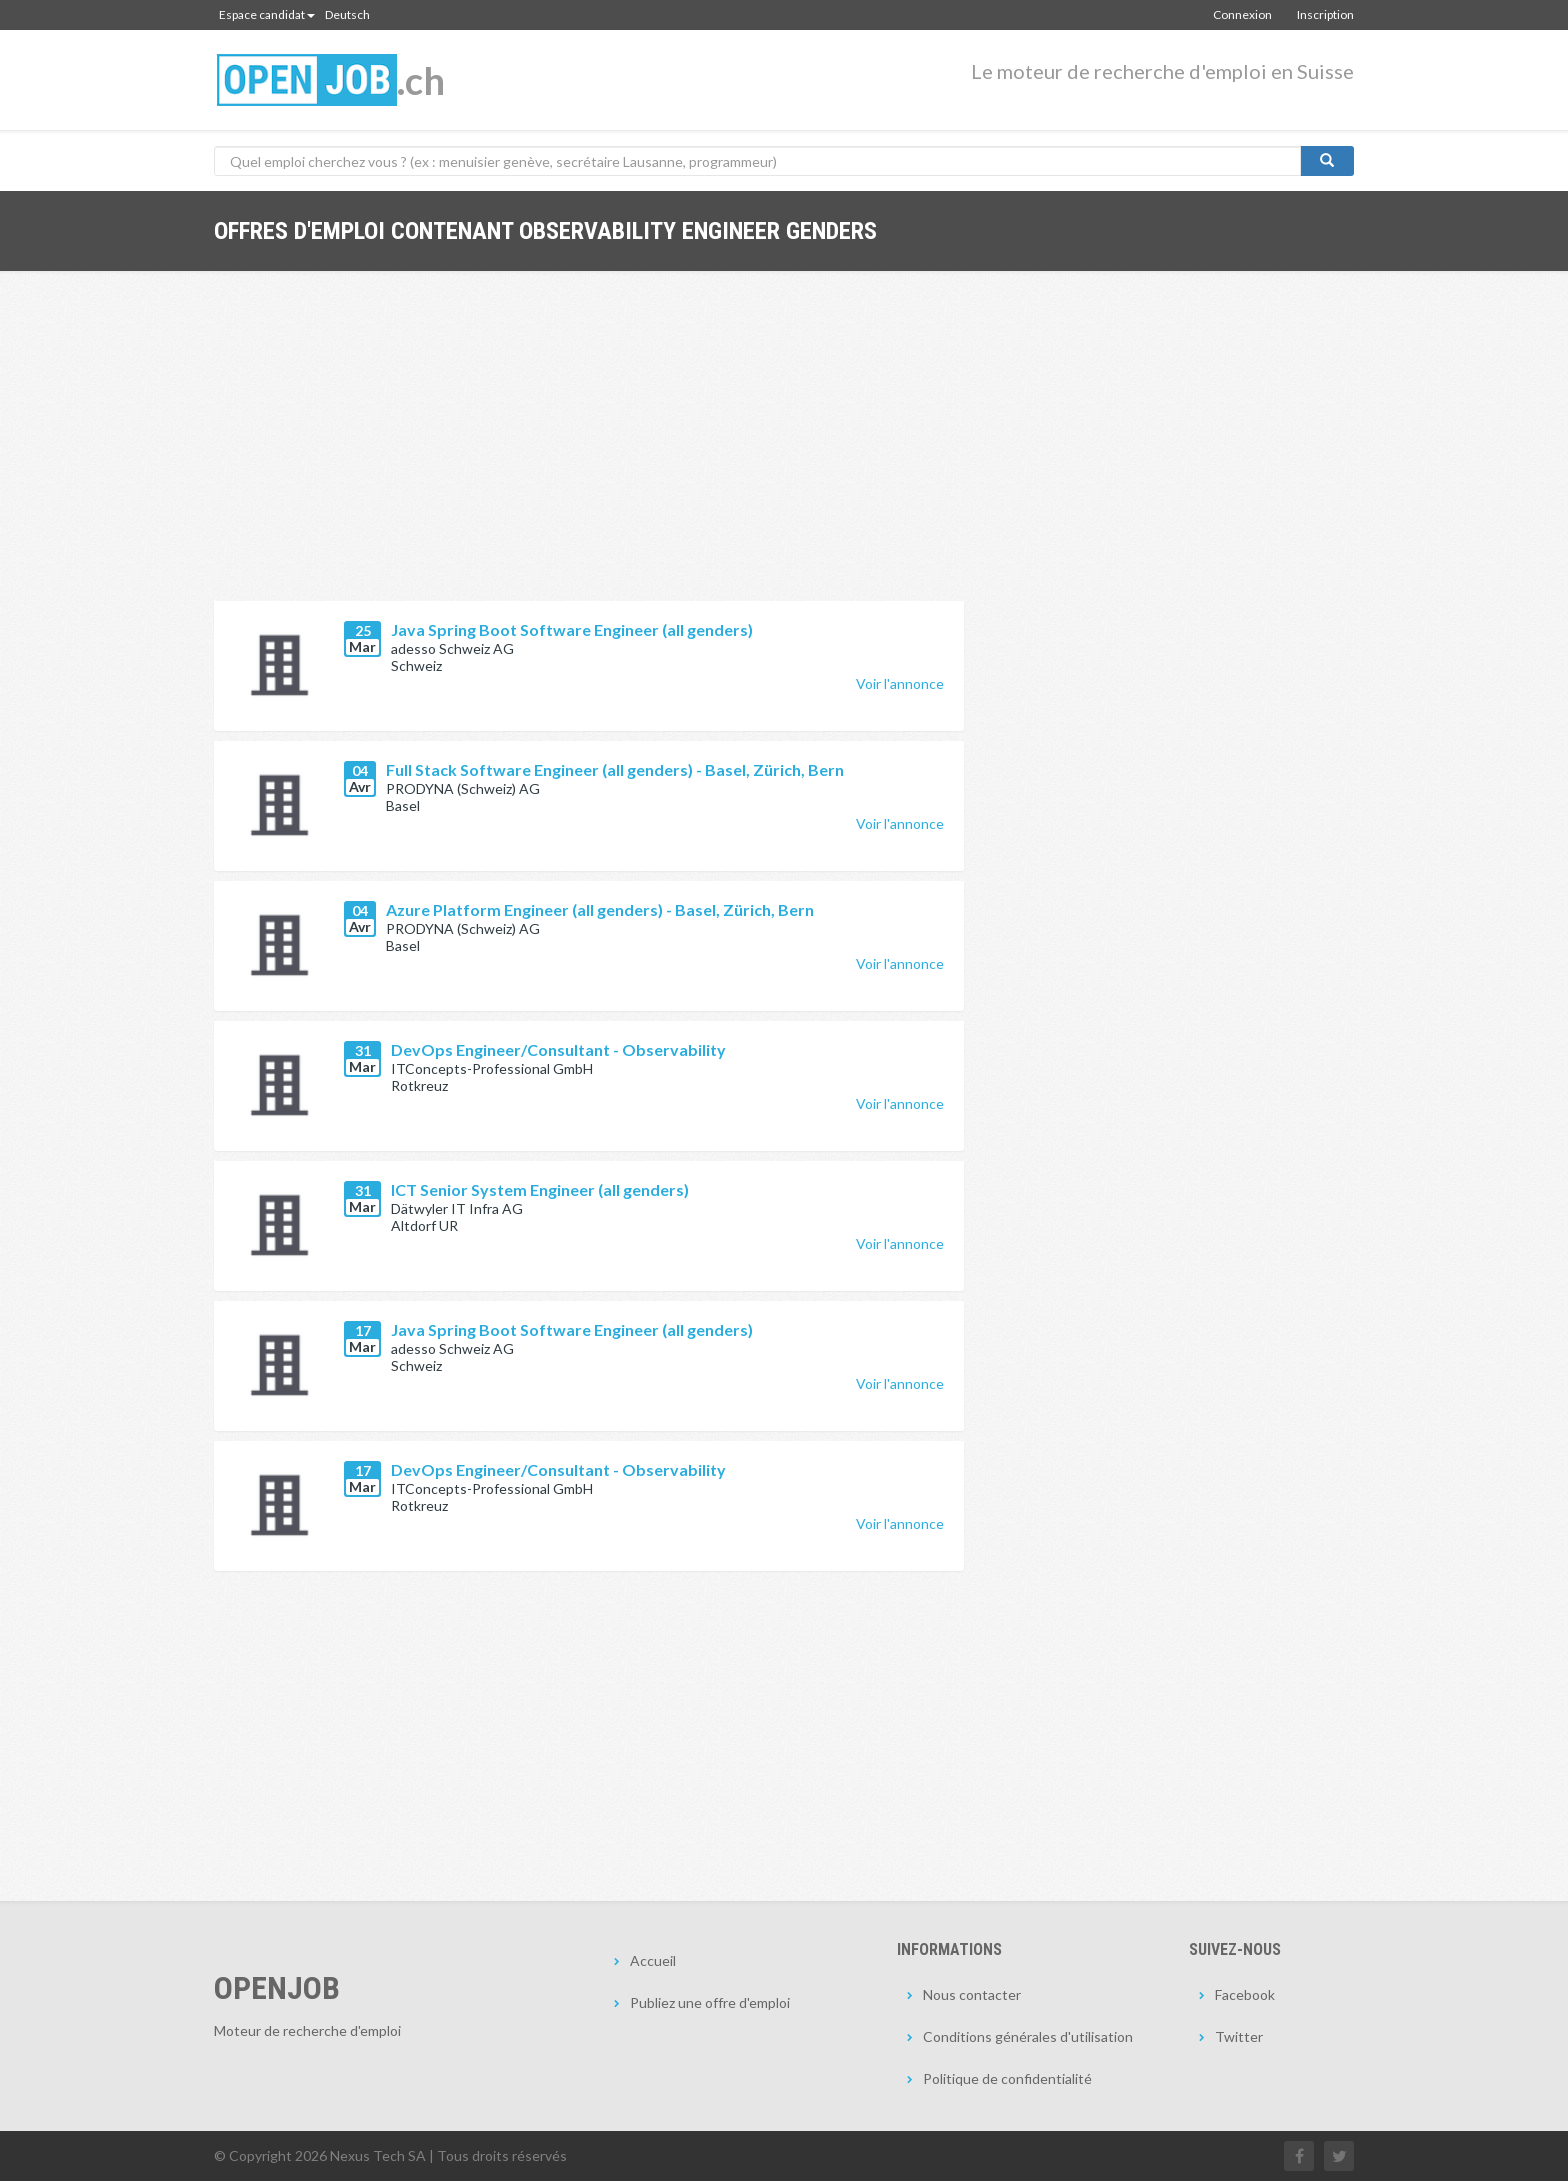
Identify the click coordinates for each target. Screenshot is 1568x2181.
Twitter (1239, 2036)
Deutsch (347, 14)
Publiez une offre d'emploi (710, 2002)
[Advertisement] (589, 451)
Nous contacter (972, 1994)
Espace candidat (267, 14)
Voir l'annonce (900, 683)
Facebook (1245, 1994)
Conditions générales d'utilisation (1028, 2036)
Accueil (653, 1960)
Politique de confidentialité (1007, 2078)
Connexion (1242, 14)
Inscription (1325, 14)
